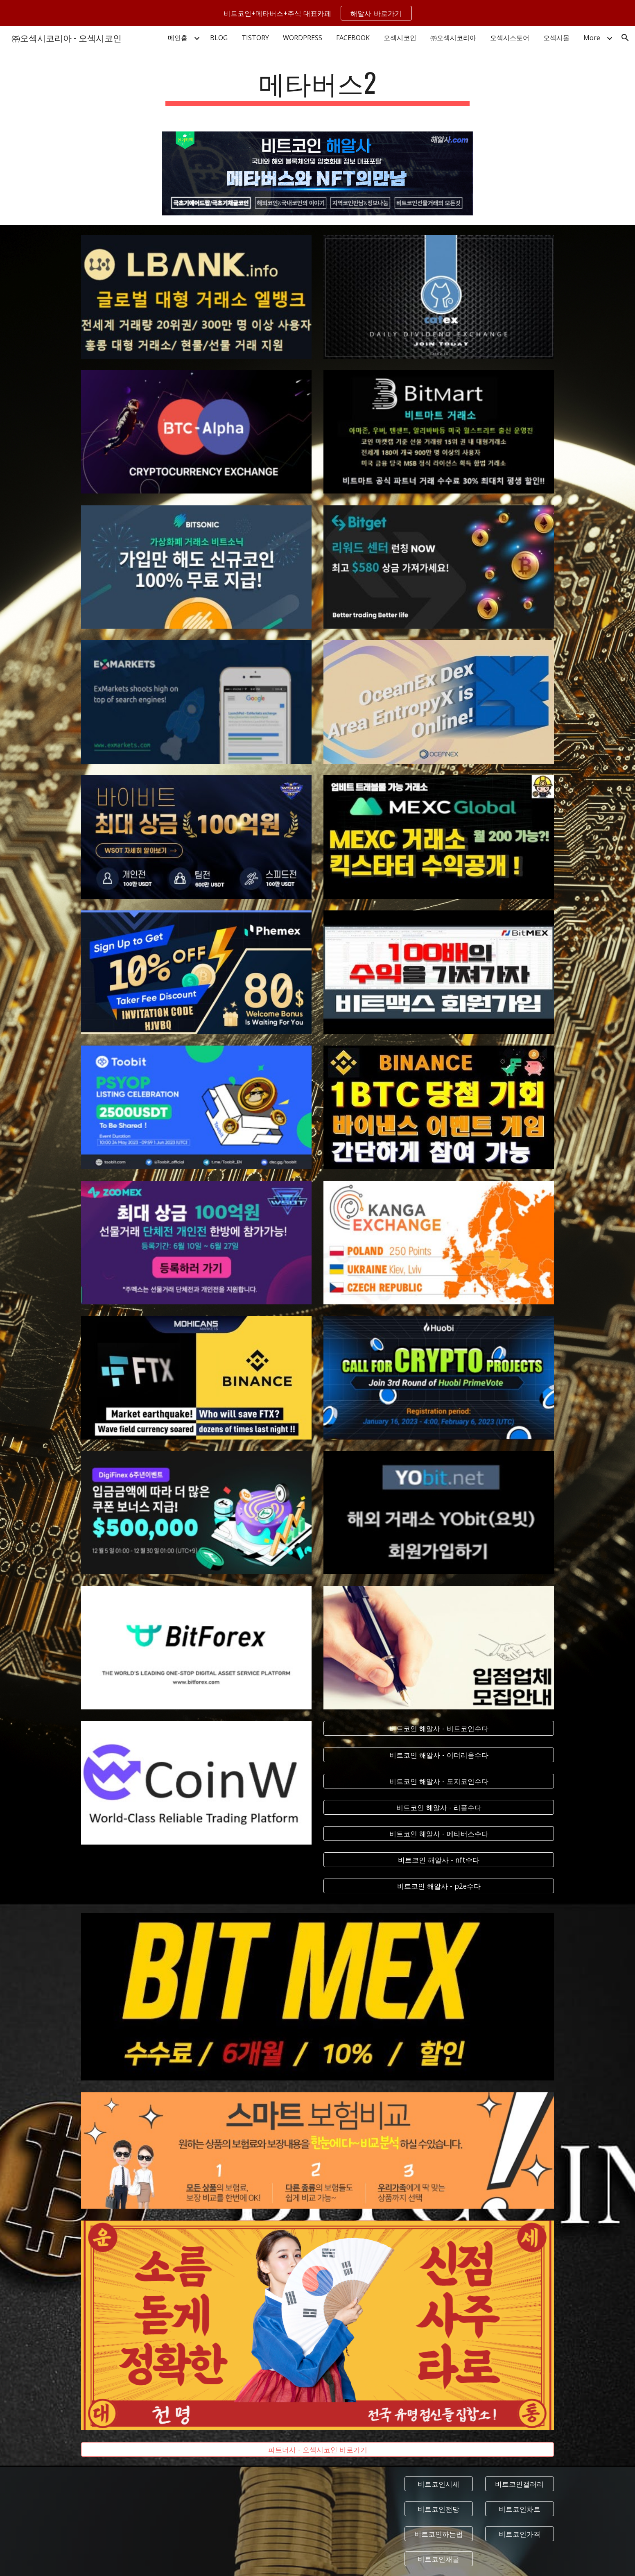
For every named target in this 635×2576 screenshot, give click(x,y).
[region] (317, 13)
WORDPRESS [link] (302, 37)
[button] (625, 38)
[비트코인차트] (520, 2509)
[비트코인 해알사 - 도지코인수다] (438, 1781)
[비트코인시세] (439, 2484)
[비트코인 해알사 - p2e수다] (438, 1886)
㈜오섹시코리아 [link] (453, 37)
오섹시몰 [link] (556, 37)
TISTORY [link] (255, 37)
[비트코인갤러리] (520, 2484)
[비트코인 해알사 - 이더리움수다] (438, 1754)
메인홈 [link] (178, 37)
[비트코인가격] (520, 2534)
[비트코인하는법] (439, 2534)
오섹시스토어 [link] (509, 37)
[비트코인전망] (439, 2509)
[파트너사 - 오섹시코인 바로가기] (317, 2449)
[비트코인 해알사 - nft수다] (438, 1860)
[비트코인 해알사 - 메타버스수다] (438, 1833)
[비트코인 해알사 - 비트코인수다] (438, 1728)
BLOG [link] (219, 37)
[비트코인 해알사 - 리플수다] (438, 1807)
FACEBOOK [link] (353, 37)
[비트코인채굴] (439, 2559)
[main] (317, 86)
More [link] (591, 37)
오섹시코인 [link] (400, 37)
